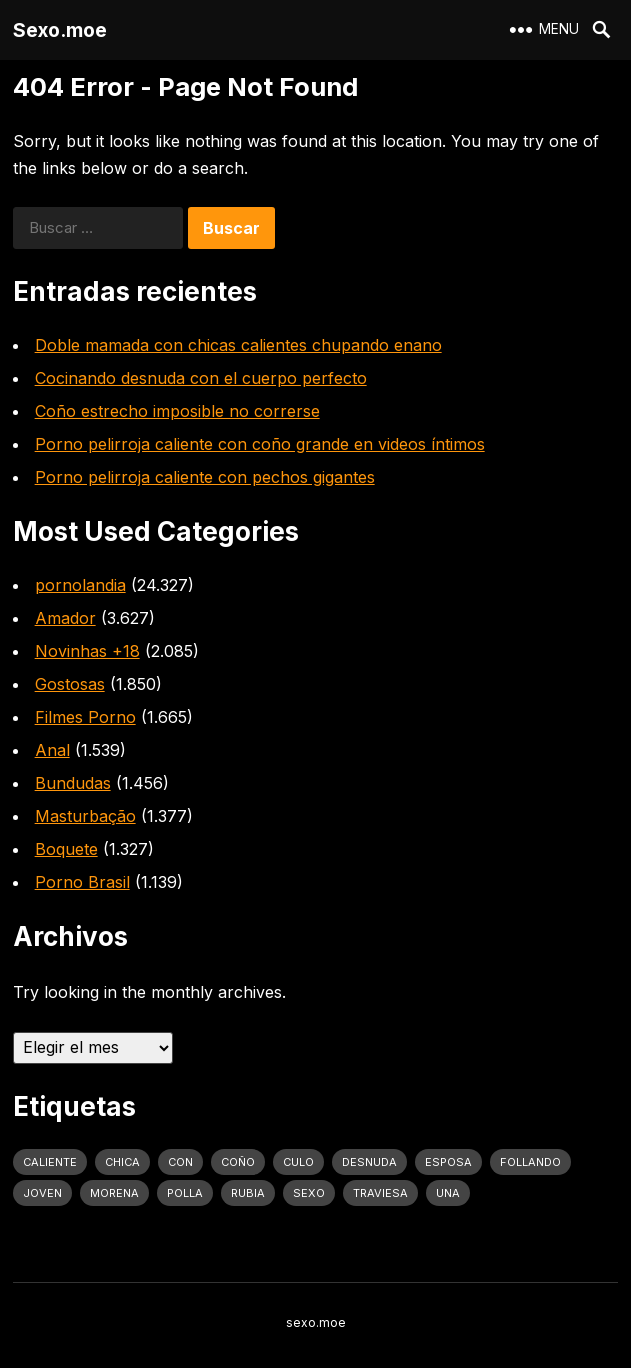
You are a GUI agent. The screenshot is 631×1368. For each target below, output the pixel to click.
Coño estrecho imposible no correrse (177, 411)
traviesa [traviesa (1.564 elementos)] (380, 1193)
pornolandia (80, 585)
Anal (52, 750)
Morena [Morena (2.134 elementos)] (114, 1193)
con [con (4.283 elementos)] (180, 1162)
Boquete (66, 849)
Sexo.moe (60, 30)
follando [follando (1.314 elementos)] (530, 1162)
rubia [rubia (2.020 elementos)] (248, 1193)
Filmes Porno (85, 717)
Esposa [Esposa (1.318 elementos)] (448, 1162)
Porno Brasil (82, 882)
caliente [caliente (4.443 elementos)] (50, 1162)
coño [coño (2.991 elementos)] (238, 1162)
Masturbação (85, 816)
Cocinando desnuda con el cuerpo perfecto (201, 378)
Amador (65, 618)
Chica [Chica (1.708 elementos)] (122, 1162)
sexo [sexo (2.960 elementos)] (309, 1193)
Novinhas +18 (87, 651)
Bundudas (73, 783)
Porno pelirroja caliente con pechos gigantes (205, 477)
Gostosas (70, 684)
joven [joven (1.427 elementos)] (42, 1193)
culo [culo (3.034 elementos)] (298, 1162)
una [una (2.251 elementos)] (448, 1193)
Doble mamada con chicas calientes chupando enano (238, 345)
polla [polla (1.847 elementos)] (185, 1193)
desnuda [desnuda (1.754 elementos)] (369, 1162)
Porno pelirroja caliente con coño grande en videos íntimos (260, 444)
